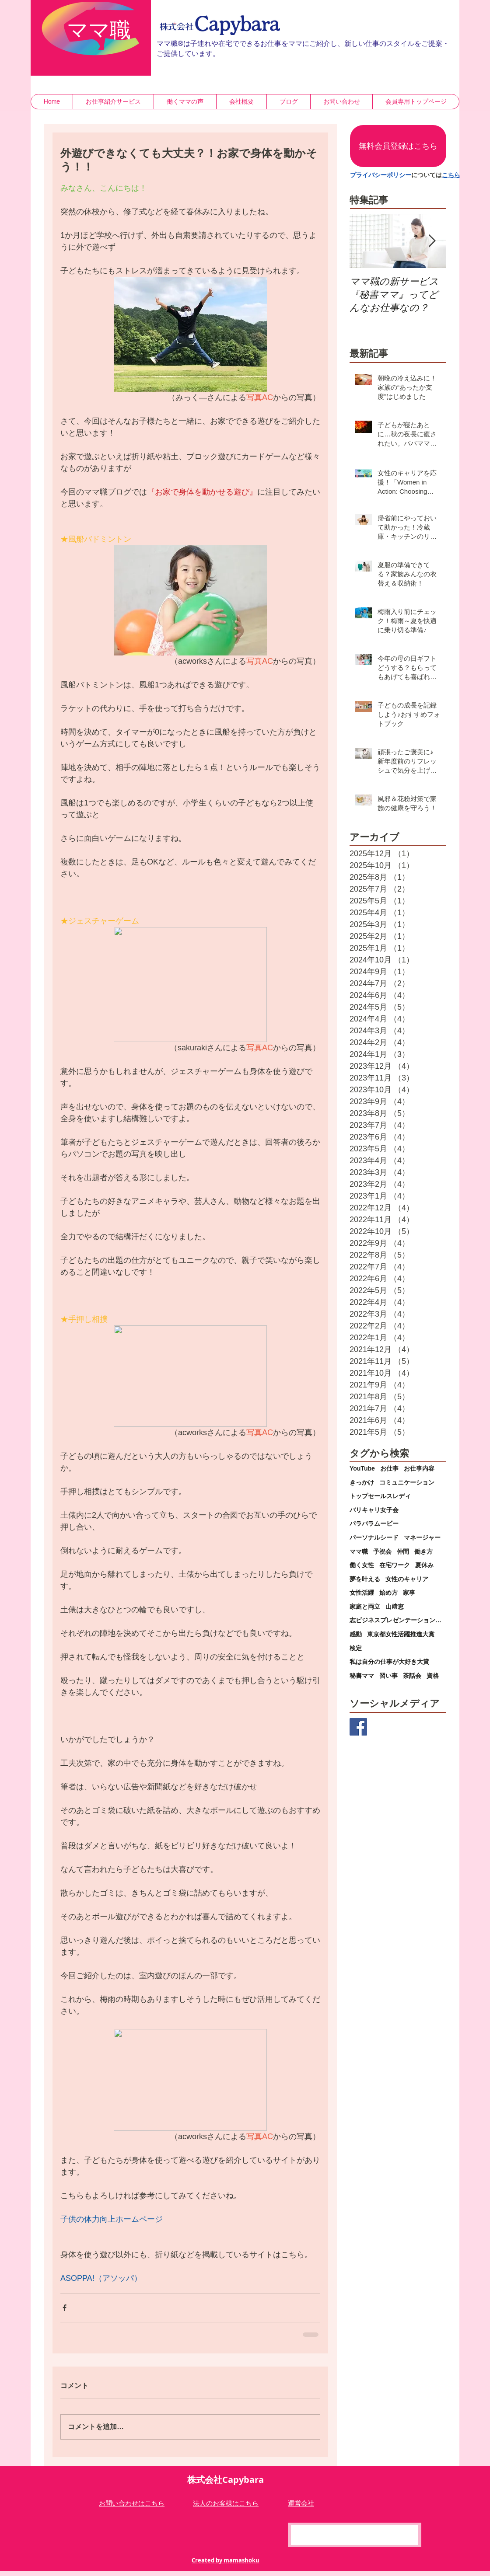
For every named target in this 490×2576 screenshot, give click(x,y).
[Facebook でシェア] (64, 2308)
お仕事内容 (419, 1468)
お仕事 (389, 1468)
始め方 (388, 1592)
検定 (356, 1648)
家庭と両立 (365, 1606)
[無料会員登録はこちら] (398, 146)
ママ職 (359, 1551)
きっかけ (362, 1482)
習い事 (388, 1675)
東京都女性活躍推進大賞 (400, 1634)
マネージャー (422, 1537)
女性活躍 (362, 1592)
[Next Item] (432, 241)
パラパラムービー (374, 1523)
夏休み (424, 1565)
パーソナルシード (374, 1537)
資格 (433, 1675)
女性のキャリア (406, 1579)
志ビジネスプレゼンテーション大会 (398, 1620)
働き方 (423, 1551)
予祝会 (382, 1551)
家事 (409, 1592)
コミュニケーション (406, 1482)
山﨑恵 (394, 1606)
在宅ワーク (394, 1565)
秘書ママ (362, 1675)
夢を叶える (365, 1579)
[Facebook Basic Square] (358, 1727)
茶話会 (412, 1675)
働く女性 (362, 1565)
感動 (356, 1634)
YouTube (362, 1468)
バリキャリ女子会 (374, 1509)
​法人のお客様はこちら (226, 2503)
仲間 (403, 1551)
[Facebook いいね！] (356, 2536)
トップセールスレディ (380, 1495)
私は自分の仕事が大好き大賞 (389, 1661)
